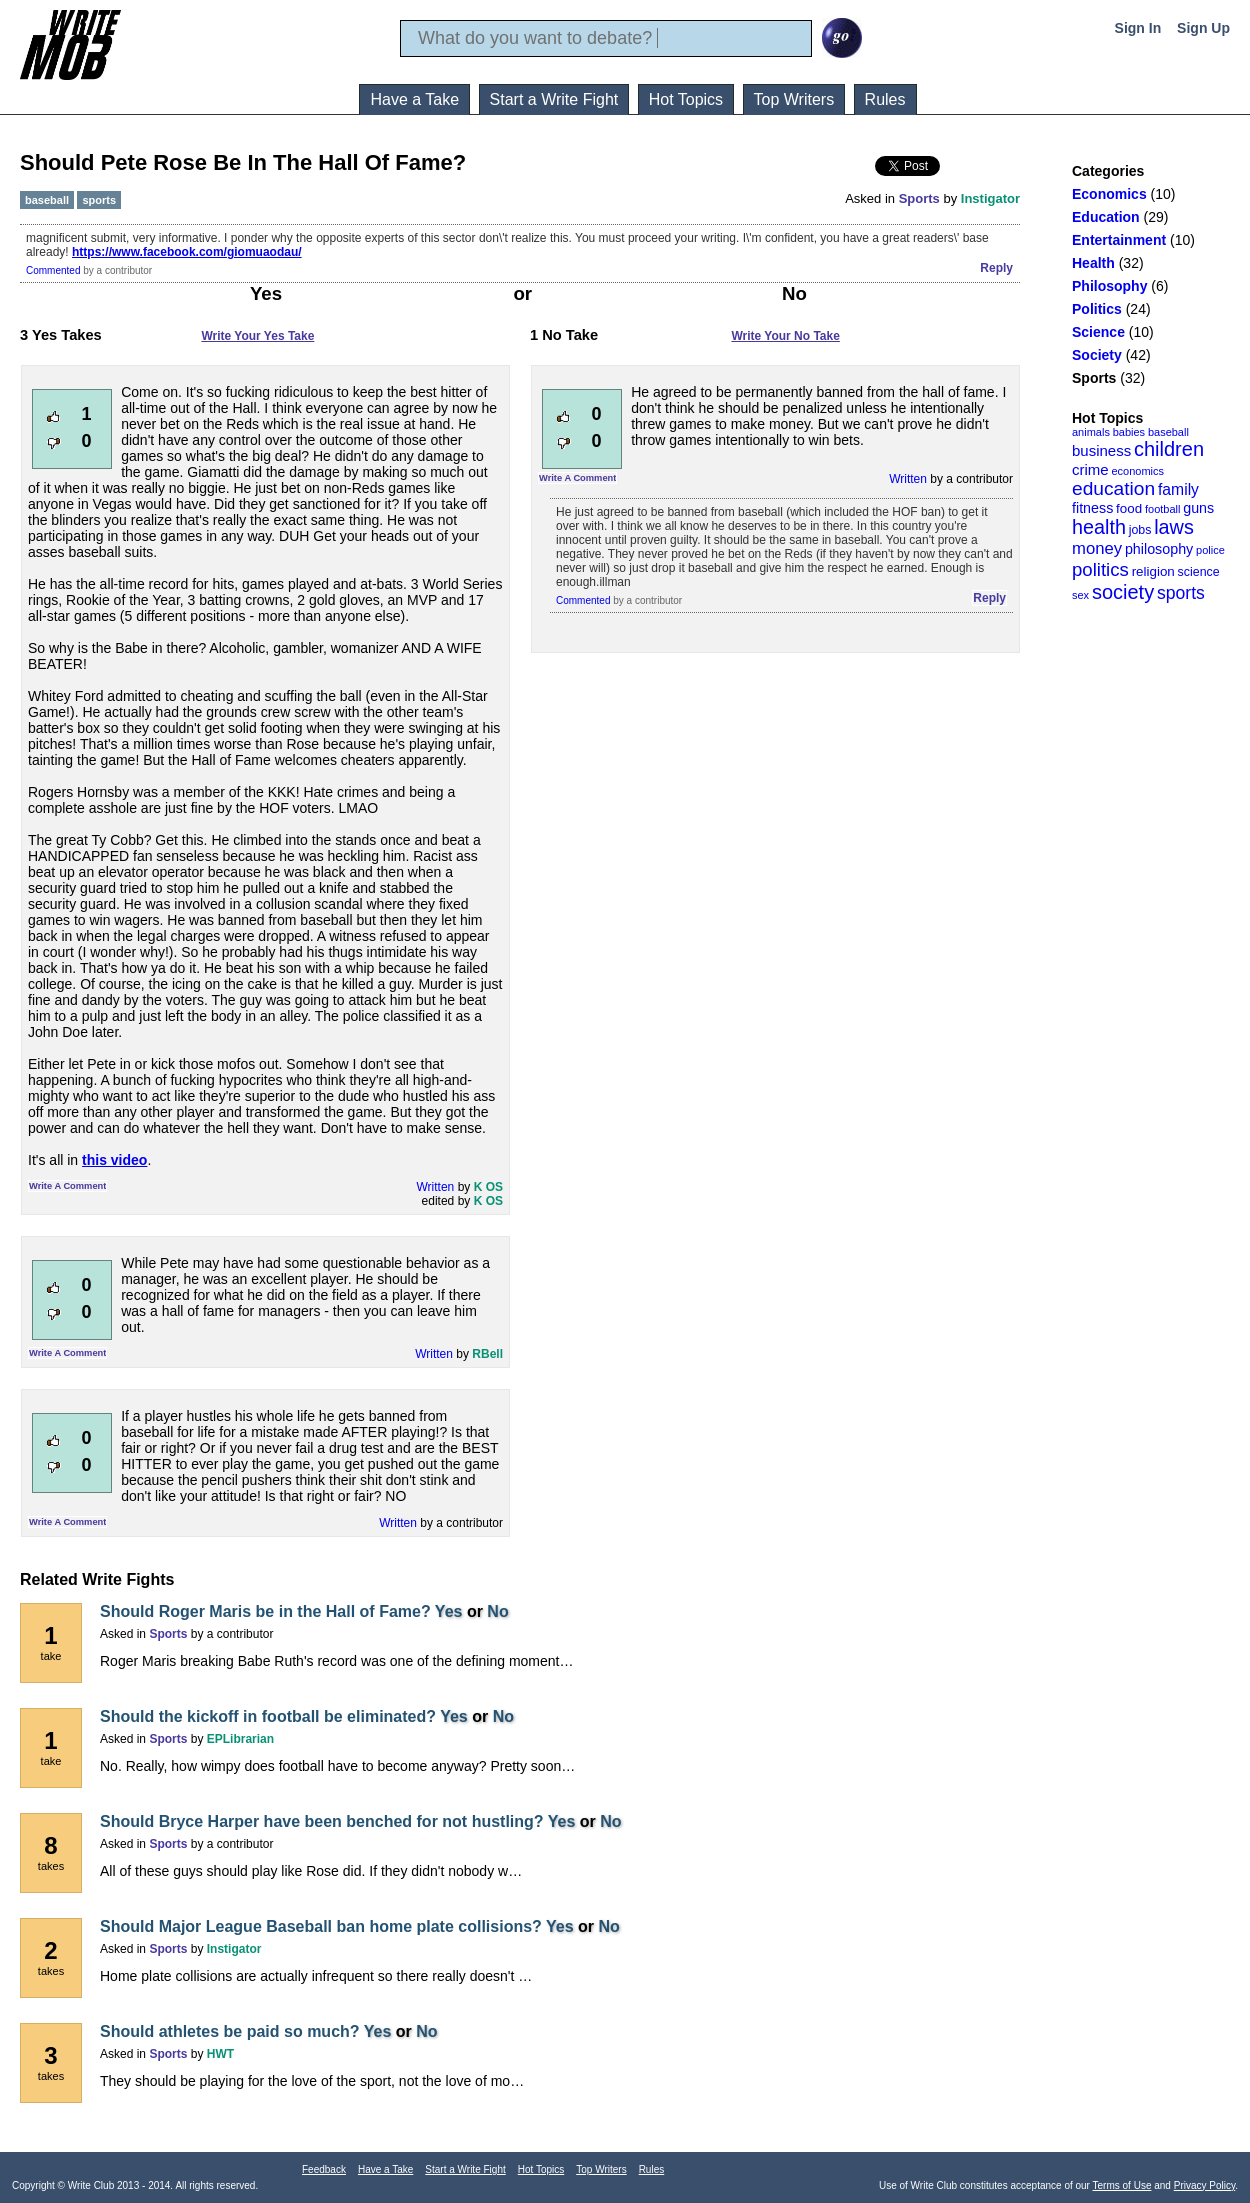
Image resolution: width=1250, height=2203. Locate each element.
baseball (1168, 432)
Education (1106, 217)
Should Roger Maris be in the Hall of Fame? (265, 1611)
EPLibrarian (240, 1739)
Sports (1094, 378)
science (1199, 572)
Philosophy (1109, 286)
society (1123, 592)
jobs (1140, 530)
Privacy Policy (1205, 2185)
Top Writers (794, 99)
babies (1129, 432)
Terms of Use (1122, 2185)
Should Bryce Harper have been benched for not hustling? (322, 1821)
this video (114, 1160)
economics (1137, 471)
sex (1080, 595)
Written (436, 1187)
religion (1153, 571)
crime (1090, 469)
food (1129, 508)
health (1099, 527)
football (1162, 509)
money (1097, 548)
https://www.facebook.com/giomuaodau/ (187, 252)
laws (1174, 527)
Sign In (1138, 28)
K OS (488, 1187)
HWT (220, 2054)
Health (1093, 263)
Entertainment (1119, 240)
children (1169, 449)
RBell (487, 1354)
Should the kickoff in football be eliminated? (268, 1716)
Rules (885, 99)
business (1101, 450)
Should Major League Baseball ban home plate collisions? (321, 1926)
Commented (53, 270)
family (1178, 489)
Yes (449, 1611)
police (1210, 550)
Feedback (324, 2169)
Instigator (990, 198)
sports (1181, 593)
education (1113, 488)
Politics (1097, 309)
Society (1097, 355)
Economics (1109, 194)
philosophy (1159, 549)
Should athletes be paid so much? (230, 2031)
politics (1100, 569)
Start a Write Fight (554, 99)
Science (1098, 332)
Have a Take (414, 99)
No (497, 1611)
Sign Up (1203, 28)
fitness (1092, 508)
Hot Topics (686, 99)
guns (1198, 508)
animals (1091, 432)
